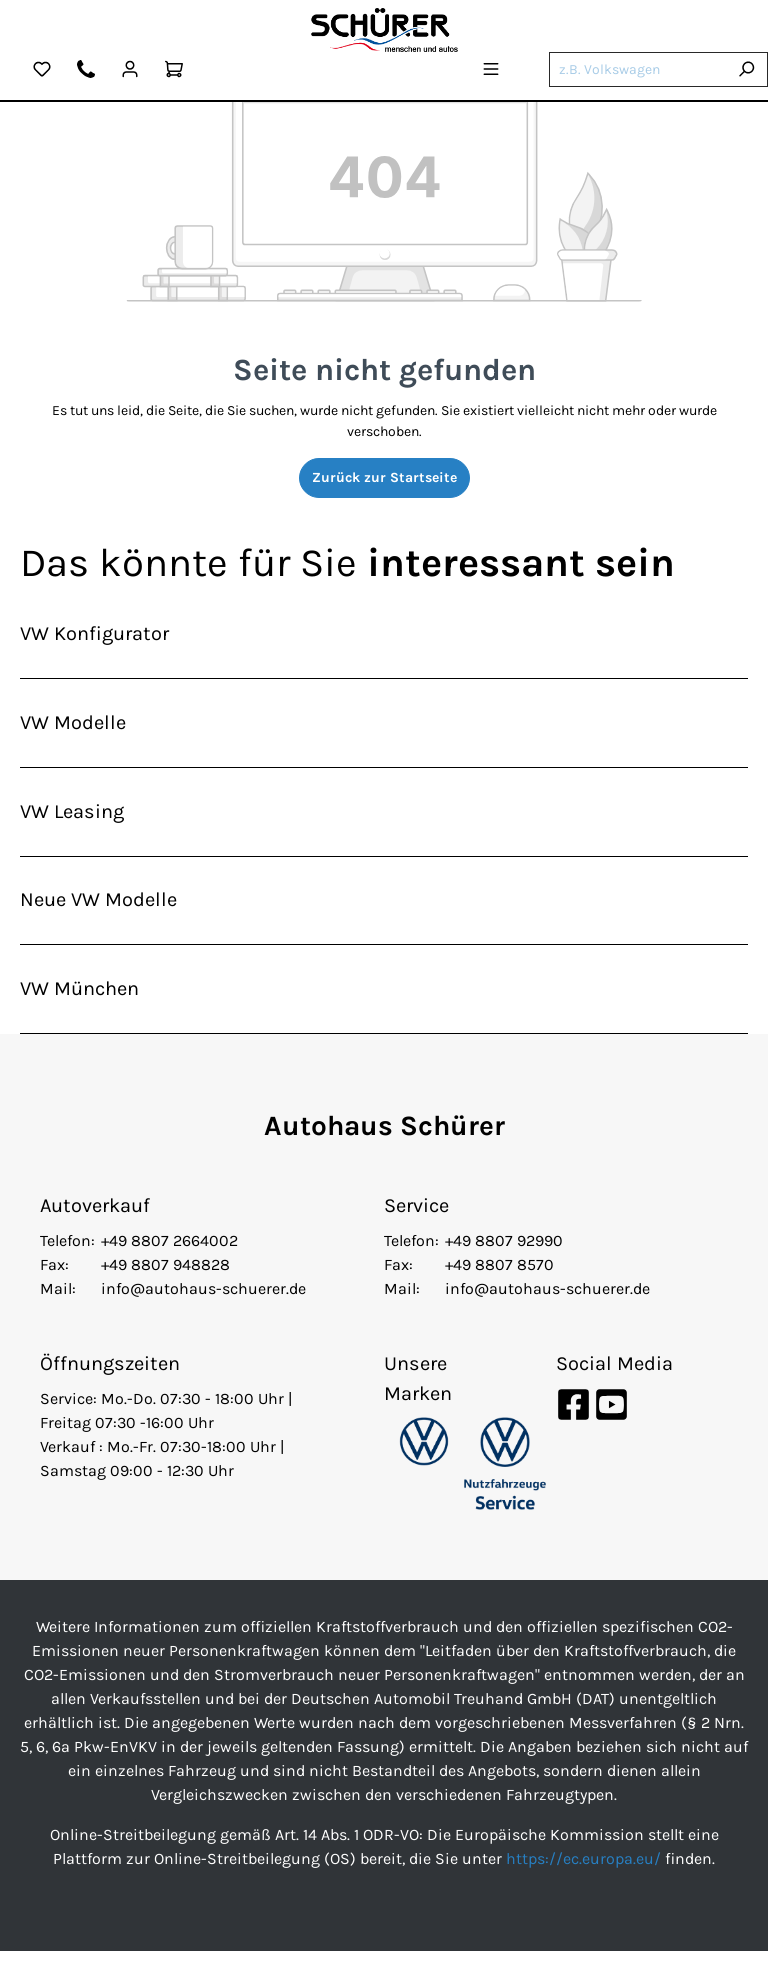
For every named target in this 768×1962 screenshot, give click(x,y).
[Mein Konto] (130, 72)
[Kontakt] (86, 72)
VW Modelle (73, 725)
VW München (79, 998)
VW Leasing (72, 816)
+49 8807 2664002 (169, 1251)
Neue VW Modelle (98, 907)
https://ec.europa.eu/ (583, 1869)
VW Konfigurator (94, 634)
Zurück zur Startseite (384, 477)
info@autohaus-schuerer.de (203, 1299)
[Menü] (491, 72)
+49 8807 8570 (499, 1275)
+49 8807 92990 (504, 1251)
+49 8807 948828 (165, 1275)
